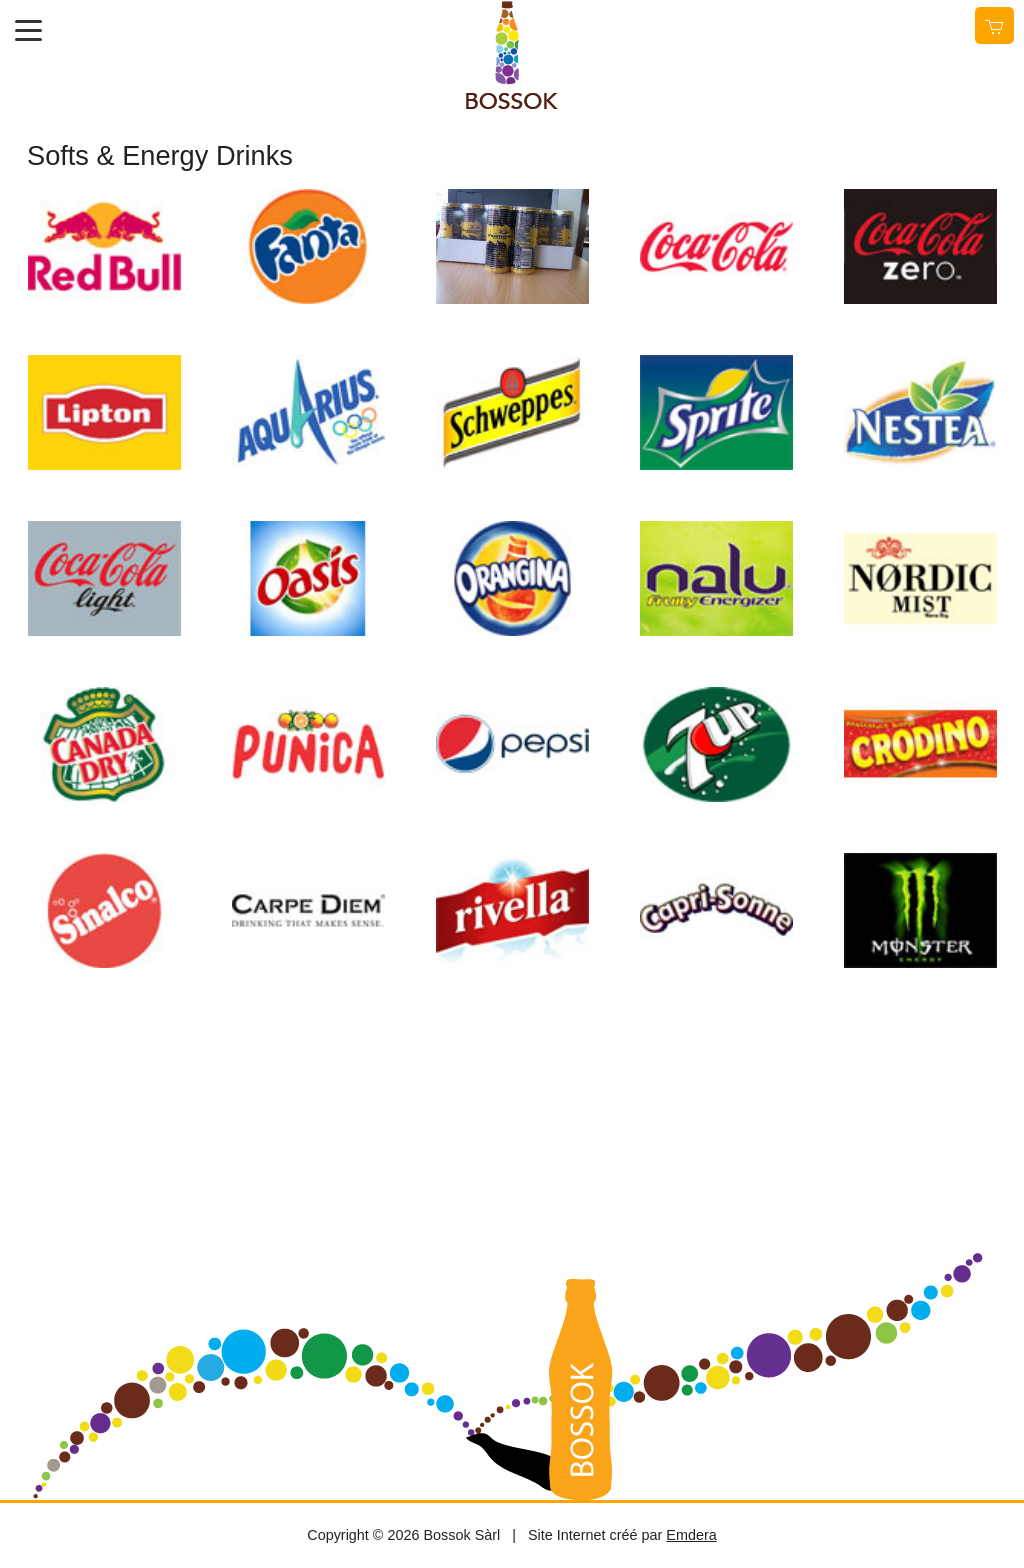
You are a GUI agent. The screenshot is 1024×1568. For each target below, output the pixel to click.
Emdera (691, 1535)
